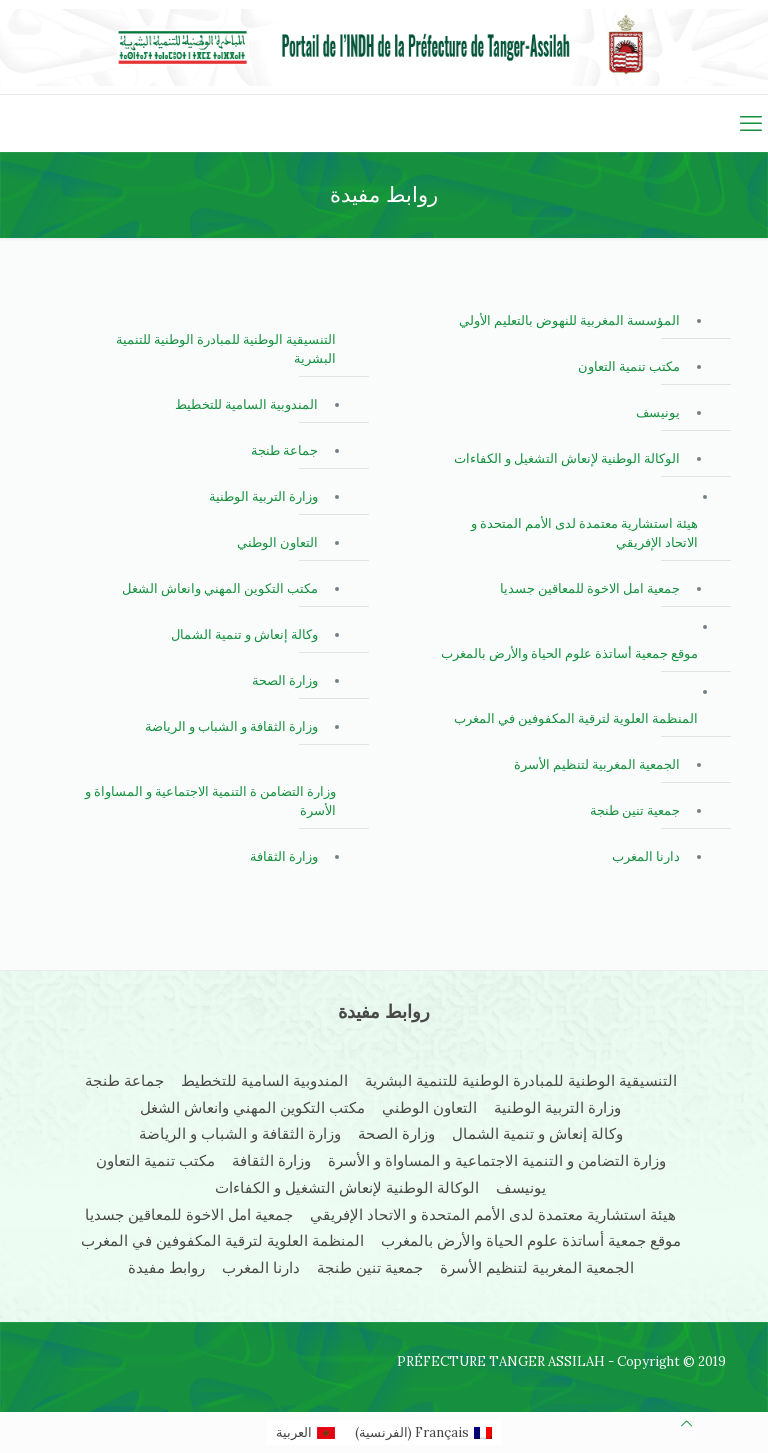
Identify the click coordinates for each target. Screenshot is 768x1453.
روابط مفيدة (166, 1267)
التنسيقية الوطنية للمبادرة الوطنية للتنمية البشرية (226, 349)
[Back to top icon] (686, 1423)
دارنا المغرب (646, 856)
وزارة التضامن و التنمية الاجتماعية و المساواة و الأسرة (497, 1160)
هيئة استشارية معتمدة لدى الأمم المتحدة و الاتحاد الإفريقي (584, 533)
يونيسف (658, 412)
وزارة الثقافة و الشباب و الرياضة (231, 726)
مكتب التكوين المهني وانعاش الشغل (220, 588)
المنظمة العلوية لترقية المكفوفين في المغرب (576, 718)
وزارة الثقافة (284, 856)
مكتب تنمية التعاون (629, 366)
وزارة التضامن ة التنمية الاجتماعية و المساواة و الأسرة (210, 801)
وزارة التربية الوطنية (263, 496)
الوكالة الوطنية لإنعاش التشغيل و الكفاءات (567, 458)
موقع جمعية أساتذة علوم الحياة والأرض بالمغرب (569, 653)
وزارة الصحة (285, 680)
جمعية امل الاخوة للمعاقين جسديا (590, 588)
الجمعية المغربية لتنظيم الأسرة (597, 764)
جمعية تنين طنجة (635, 810)
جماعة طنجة (284, 450)
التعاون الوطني (277, 542)
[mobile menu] (751, 123)
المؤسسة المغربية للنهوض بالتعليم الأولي (569, 320)
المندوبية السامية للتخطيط (246, 404)
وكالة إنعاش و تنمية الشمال (244, 634)
